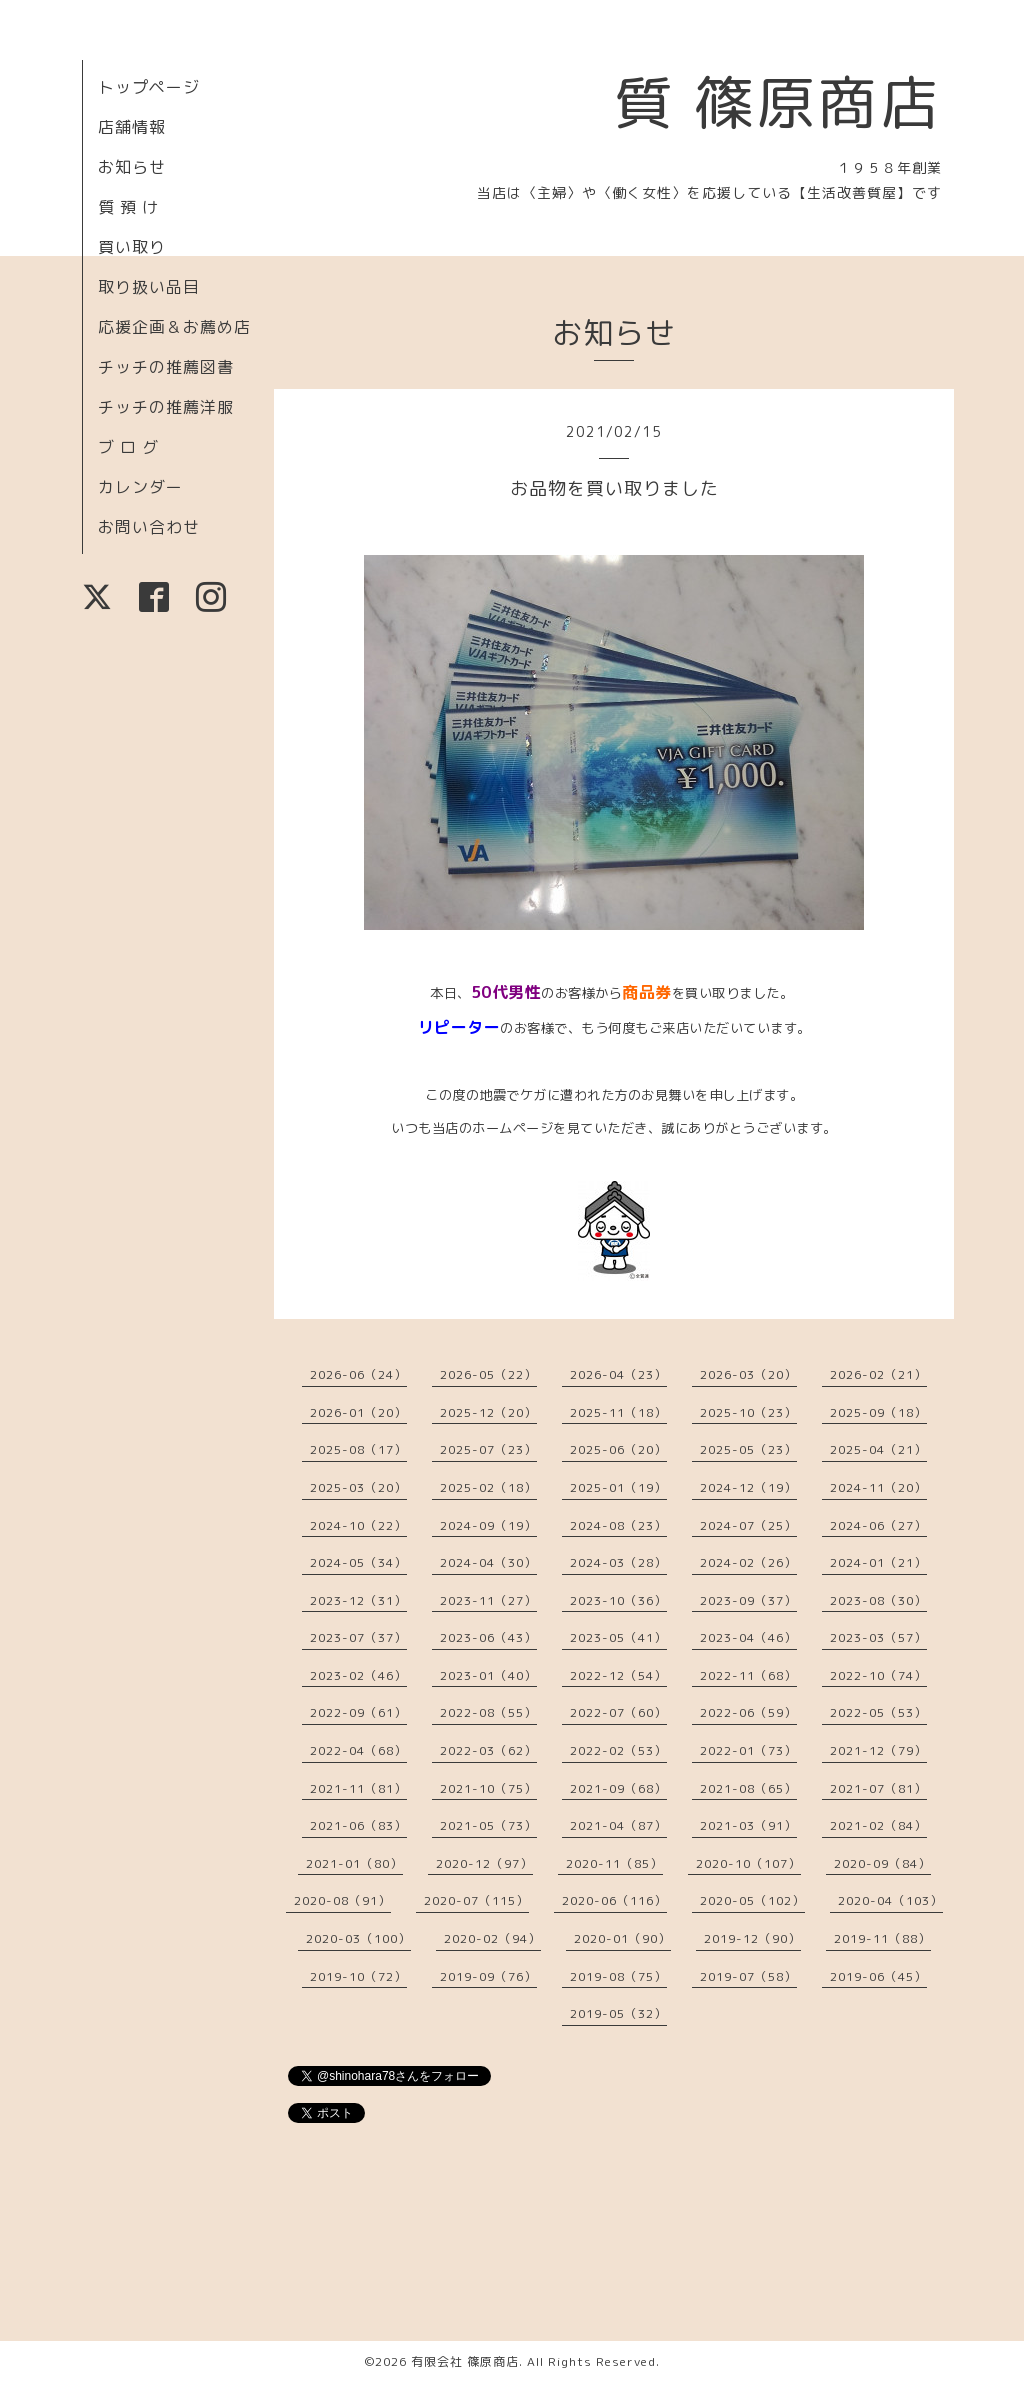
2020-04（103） (890, 1900)
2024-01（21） (878, 1562)
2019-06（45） (878, 1976)
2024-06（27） (878, 1525)
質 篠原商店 (777, 102)
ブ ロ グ (128, 447)
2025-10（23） (748, 1412)
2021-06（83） (358, 1825)
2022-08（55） (488, 1712)
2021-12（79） (878, 1750)
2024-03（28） (618, 1562)
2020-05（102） (752, 1900)
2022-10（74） (878, 1675)
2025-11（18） (618, 1412)
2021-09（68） (618, 1788)
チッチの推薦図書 (166, 367)
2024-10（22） (358, 1525)
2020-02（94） (492, 1938)
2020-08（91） (342, 1900)
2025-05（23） (748, 1449)
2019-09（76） (488, 1976)
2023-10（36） (618, 1600)
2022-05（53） (878, 1712)
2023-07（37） (358, 1637)
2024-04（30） (488, 1562)
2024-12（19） (748, 1487)
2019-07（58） (748, 1976)
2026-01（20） (358, 1412)
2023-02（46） (358, 1675)
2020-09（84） (882, 1863)
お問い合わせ (149, 527)
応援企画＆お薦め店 (174, 327)
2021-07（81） (878, 1788)
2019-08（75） (618, 1976)
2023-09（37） (748, 1600)
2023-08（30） (878, 1600)
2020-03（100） (358, 1938)
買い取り (132, 247)
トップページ (149, 87)
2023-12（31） (358, 1600)
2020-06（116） (614, 1900)
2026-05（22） (488, 1374)
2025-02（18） (488, 1487)
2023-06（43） (488, 1637)
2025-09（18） (878, 1412)
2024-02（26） (748, 1562)
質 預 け (128, 207)
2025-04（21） (878, 1449)
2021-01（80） (354, 1863)
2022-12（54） (618, 1675)
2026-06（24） (358, 1374)
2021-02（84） (878, 1825)
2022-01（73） (748, 1750)
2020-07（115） (476, 1900)
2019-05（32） (618, 2013)
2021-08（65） (748, 1788)
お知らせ (132, 167)
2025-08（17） (358, 1449)
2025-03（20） (358, 1487)
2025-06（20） (618, 1449)
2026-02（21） (878, 1374)
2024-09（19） (488, 1525)
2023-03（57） (878, 1637)
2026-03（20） (748, 1374)
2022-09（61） (358, 1712)
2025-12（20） (488, 1412)
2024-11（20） (878, 1487)
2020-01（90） (622, 1938)
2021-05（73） (488, 1825)
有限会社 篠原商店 (465, 2361)
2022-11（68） (748, 1675)
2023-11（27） (488, 1600)
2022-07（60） (618, 1712)
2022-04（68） (358, 1750)
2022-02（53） (618, 1750)
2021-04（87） (618, 1825)
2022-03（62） (488, 1750)
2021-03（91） (748, 1825)
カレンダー (140, 487)
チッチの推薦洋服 (166, 407)
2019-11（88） (882, 1938)
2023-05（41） (618, 1637)
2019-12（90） (752, 1938)
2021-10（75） (488, 1788)
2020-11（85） (614, 1863)
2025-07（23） (488, 1449)
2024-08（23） (618, 1525)
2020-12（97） (484, 1863)
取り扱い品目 (149, 287)
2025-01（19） (618, 1487)
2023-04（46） (748, 1637)
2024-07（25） (748, 1525)
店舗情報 (132, 127)
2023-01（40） (488, 1675)
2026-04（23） (618, 1374)
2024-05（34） (358, 1562)
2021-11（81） (358, 1788)
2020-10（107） (748, 1863)
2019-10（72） (358, 1976)
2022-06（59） (748, 1712)
